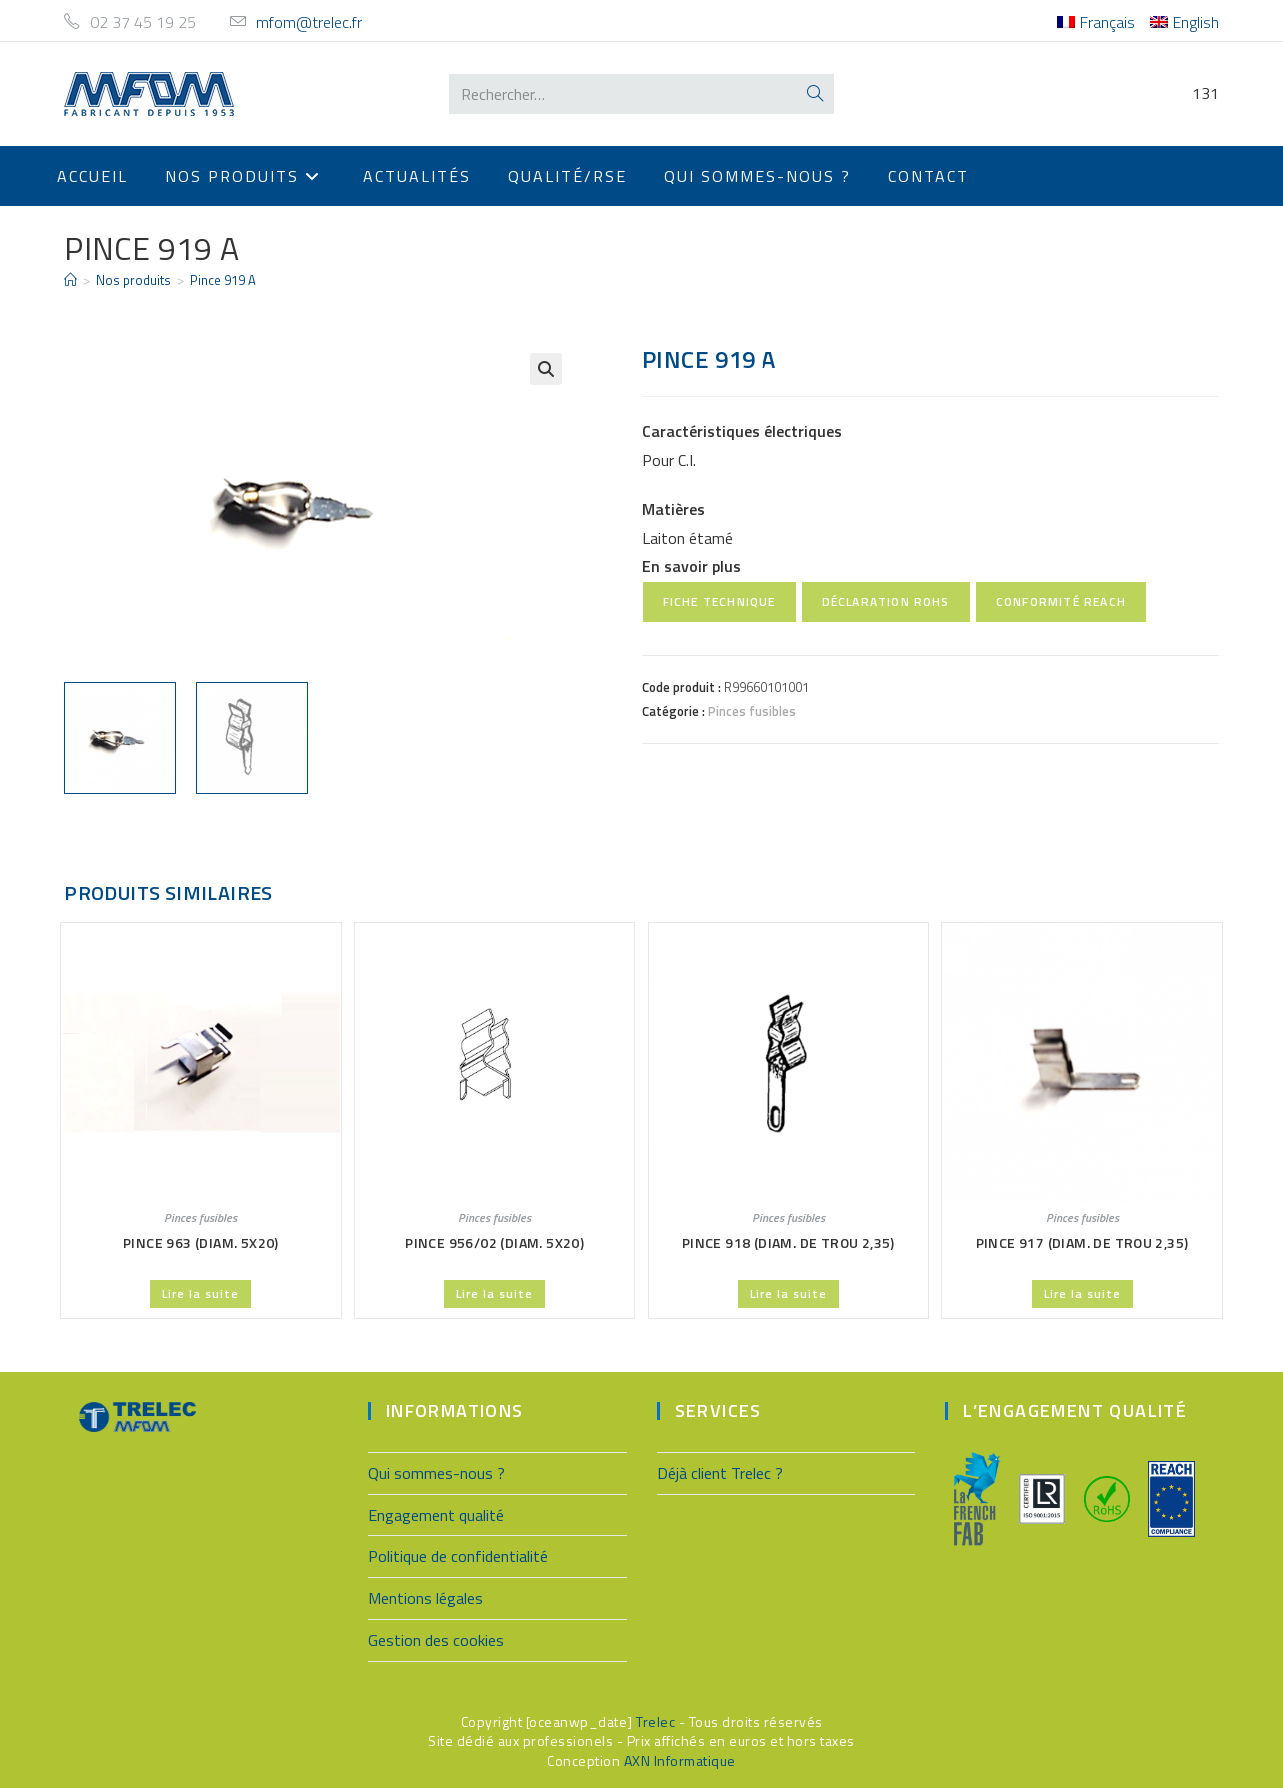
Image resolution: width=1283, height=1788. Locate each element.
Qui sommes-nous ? (436, 1470)
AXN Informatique (680, 1757)
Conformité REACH (1061, 601)
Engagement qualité (436, 1512)
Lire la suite (200, 1291)
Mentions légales (425, 1595)
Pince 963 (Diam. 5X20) (201, 1240)
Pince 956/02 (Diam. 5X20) (494, 1240)
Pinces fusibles (752, 711)
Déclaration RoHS (886, 601)
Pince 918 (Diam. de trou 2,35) (788, 1240)
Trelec (655, 1718)
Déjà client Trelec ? (720, 1470)
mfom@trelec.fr (309, 22)
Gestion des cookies (436, 1637)
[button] (546, 369)
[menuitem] (1096, 22)
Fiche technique (719, 601)
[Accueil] (70, 280)
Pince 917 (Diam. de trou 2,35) (1082, 1240)
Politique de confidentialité (458, 1554)
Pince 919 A (223, 280)
